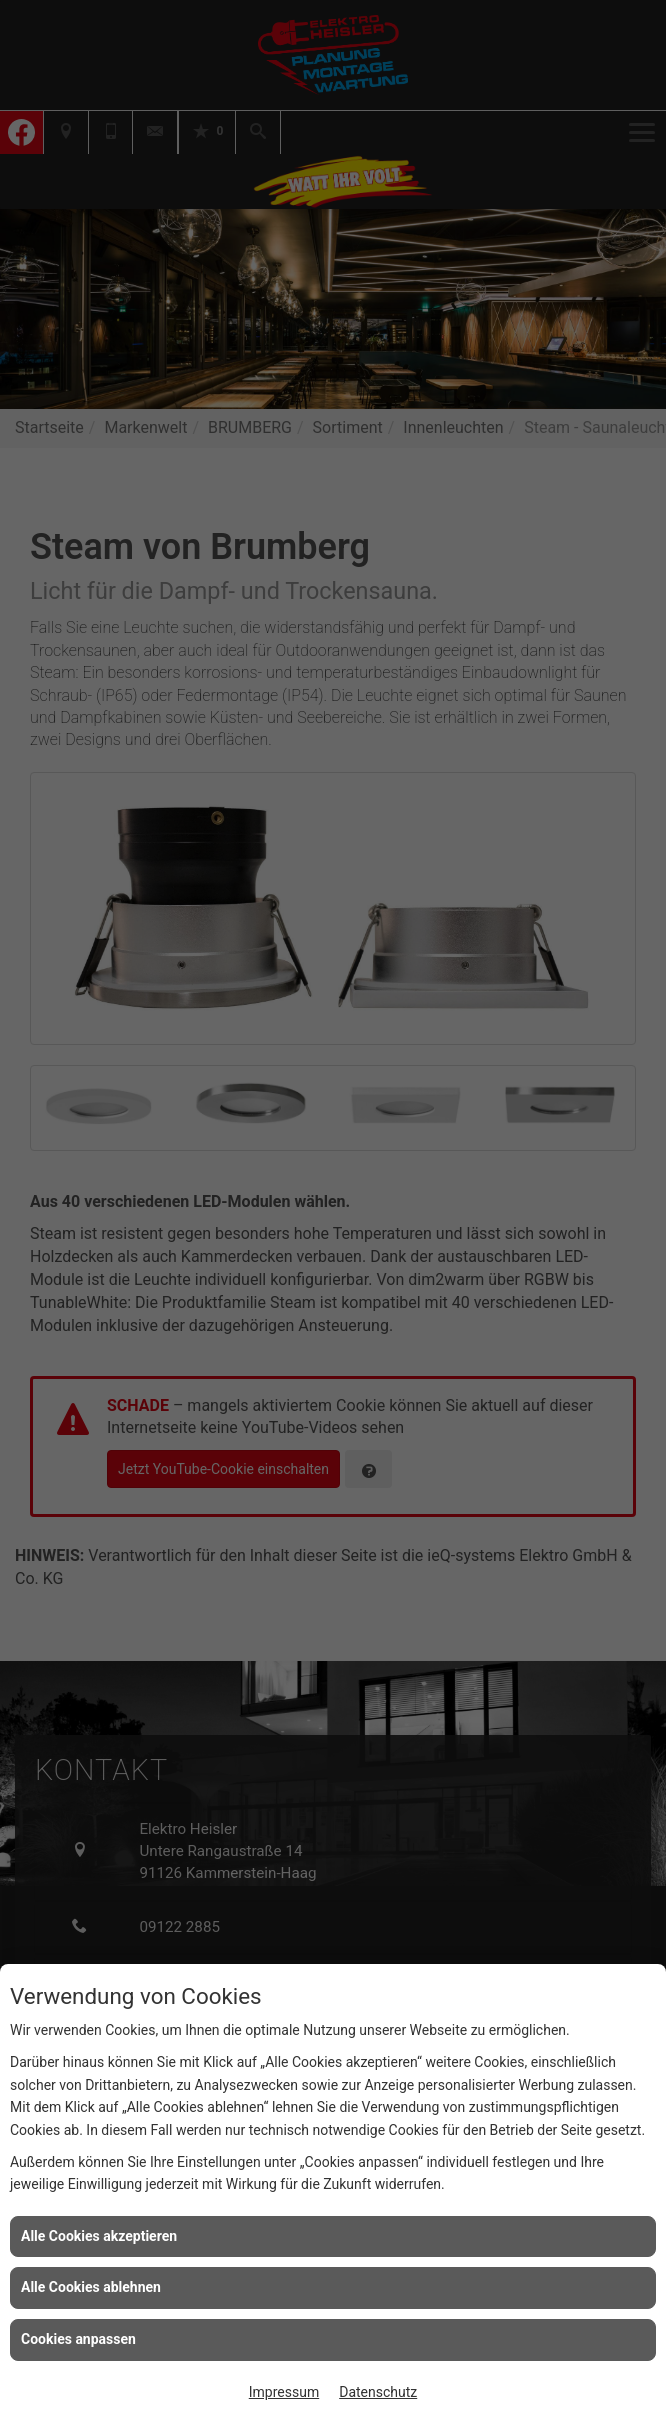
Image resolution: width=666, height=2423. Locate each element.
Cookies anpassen (78, 2339)
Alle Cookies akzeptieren (99, 2236)
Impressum (284, 2392)
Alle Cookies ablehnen (91, 2287)
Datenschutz (378, 2392)
